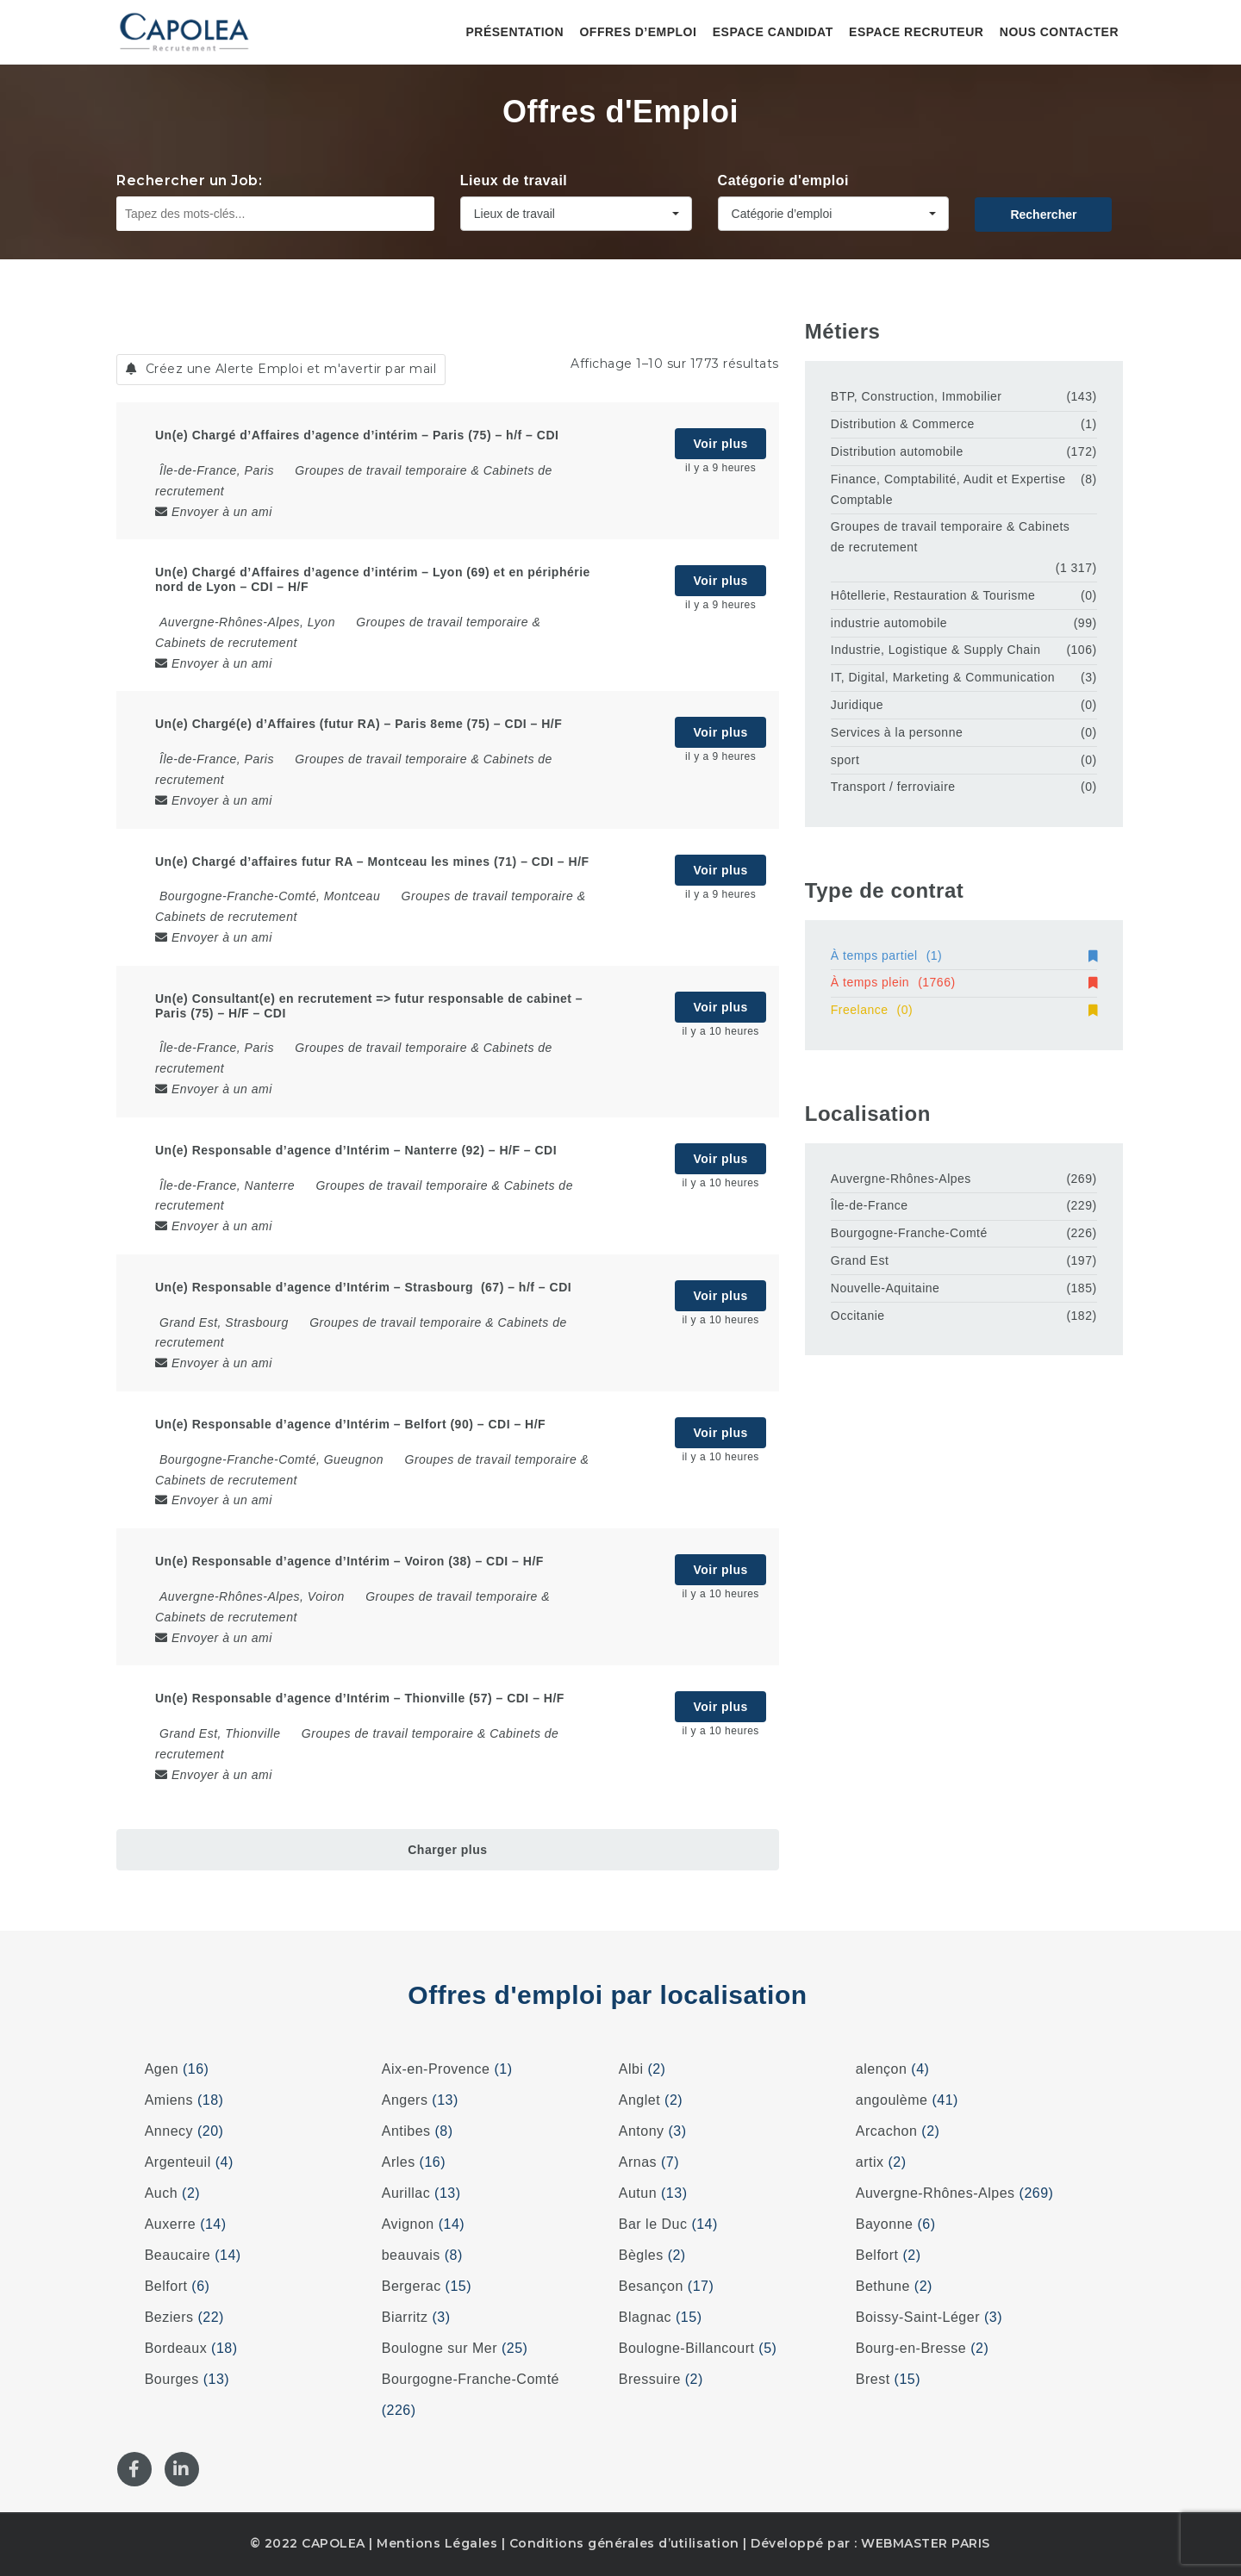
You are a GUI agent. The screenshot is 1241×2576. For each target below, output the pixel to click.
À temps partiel (964, 955)
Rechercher (1043, 214)
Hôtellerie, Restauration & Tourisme (933, 595)
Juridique (857, 705)
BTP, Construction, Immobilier (916, 396)
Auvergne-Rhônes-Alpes (901, 1178)
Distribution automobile (897, 451)
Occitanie (858, 1315)
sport (845, 760)
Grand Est (860, 1260)
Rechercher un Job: (189, 180)
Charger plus (447, 1850)
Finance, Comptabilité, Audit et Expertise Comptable (948, 489)
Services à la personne (897, 732)
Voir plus (720, 444)
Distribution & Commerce (903, 424)
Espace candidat (773, 32)
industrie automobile (889, 623)
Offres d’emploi (637, 32)
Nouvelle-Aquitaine (885, 1288)
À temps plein (964, 982)
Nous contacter (1059, 32)
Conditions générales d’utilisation (624, 2543)
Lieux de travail (514, 180)
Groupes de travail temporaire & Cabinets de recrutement (950, 537)
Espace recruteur (916, 32)
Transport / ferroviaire (893, 786)
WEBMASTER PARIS (925, 2543)
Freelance (964, 1010)
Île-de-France (869, 1205)
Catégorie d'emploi (783, 180)
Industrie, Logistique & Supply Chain (936, 649)
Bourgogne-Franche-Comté (909, 1233)
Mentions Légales (437, 2543)
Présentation (514, 32)
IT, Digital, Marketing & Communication (943, 677)
